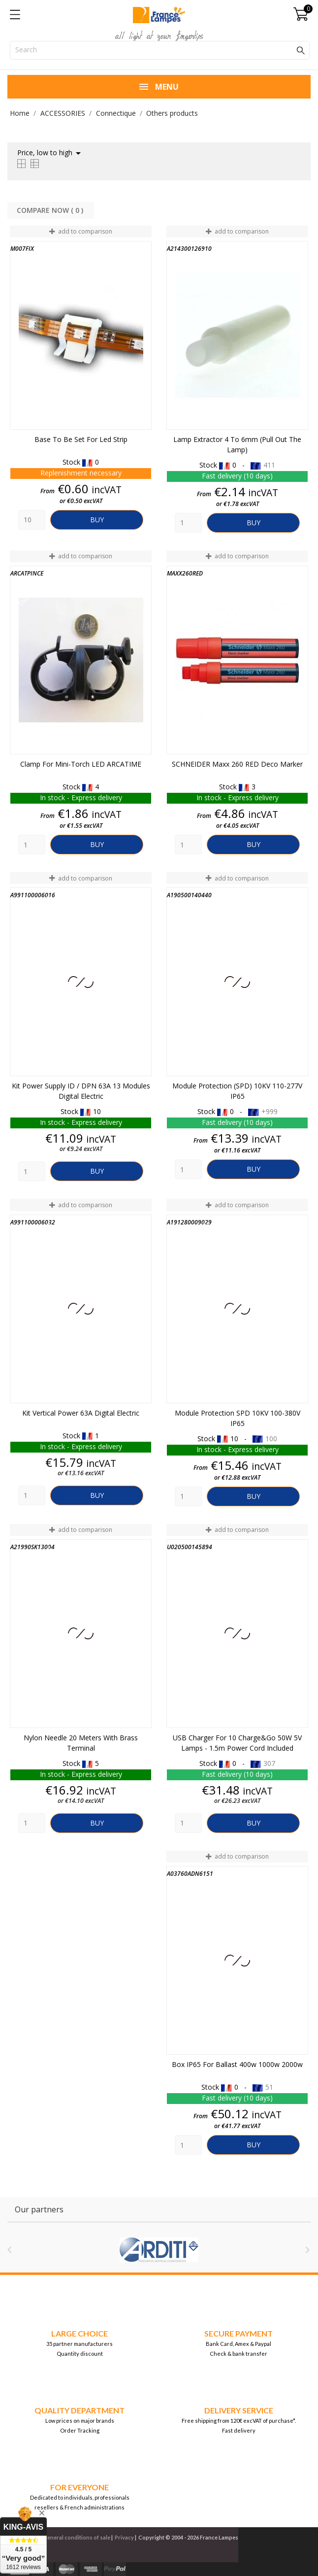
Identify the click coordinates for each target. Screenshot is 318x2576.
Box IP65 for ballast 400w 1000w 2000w (237, 2064)
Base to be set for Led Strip (80, 439)
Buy (97, 519)
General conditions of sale (76, 2537)
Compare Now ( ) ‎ (51, 210)
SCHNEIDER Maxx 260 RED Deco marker (237, 764)
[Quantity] (31, 520)
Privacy (124, 2537)
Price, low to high (50, 153)
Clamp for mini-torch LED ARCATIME (80, 764)
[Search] (160, 50)
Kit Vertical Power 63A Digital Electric (80, 1413)
